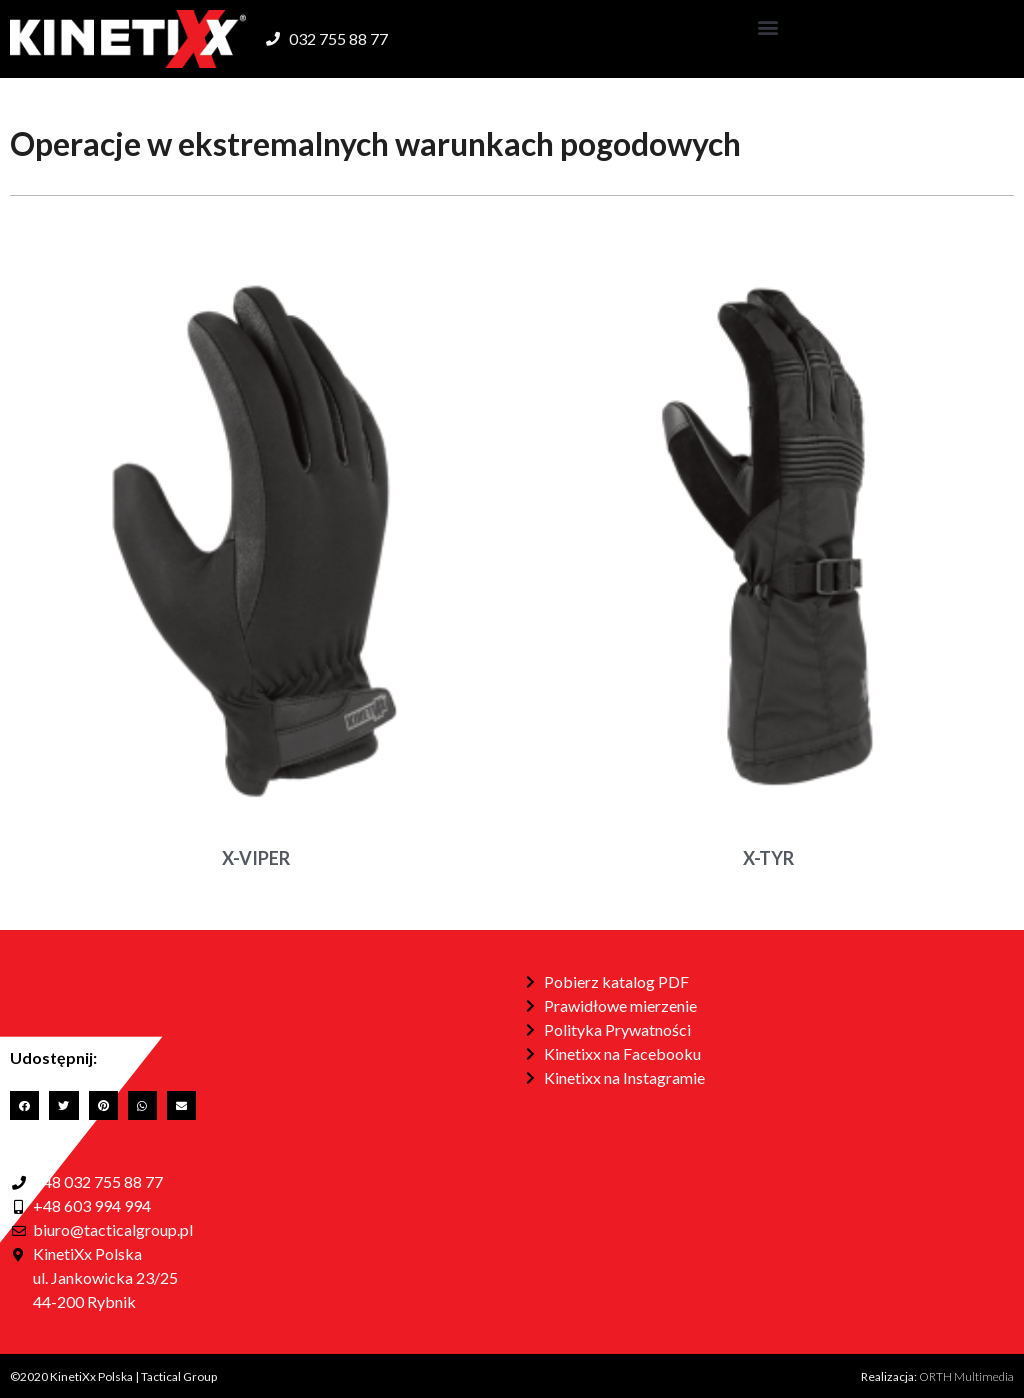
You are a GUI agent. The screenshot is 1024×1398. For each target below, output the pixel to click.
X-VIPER (256, 858)
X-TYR (768, 858)
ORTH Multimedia (966, 1376)
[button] (768, 26)
